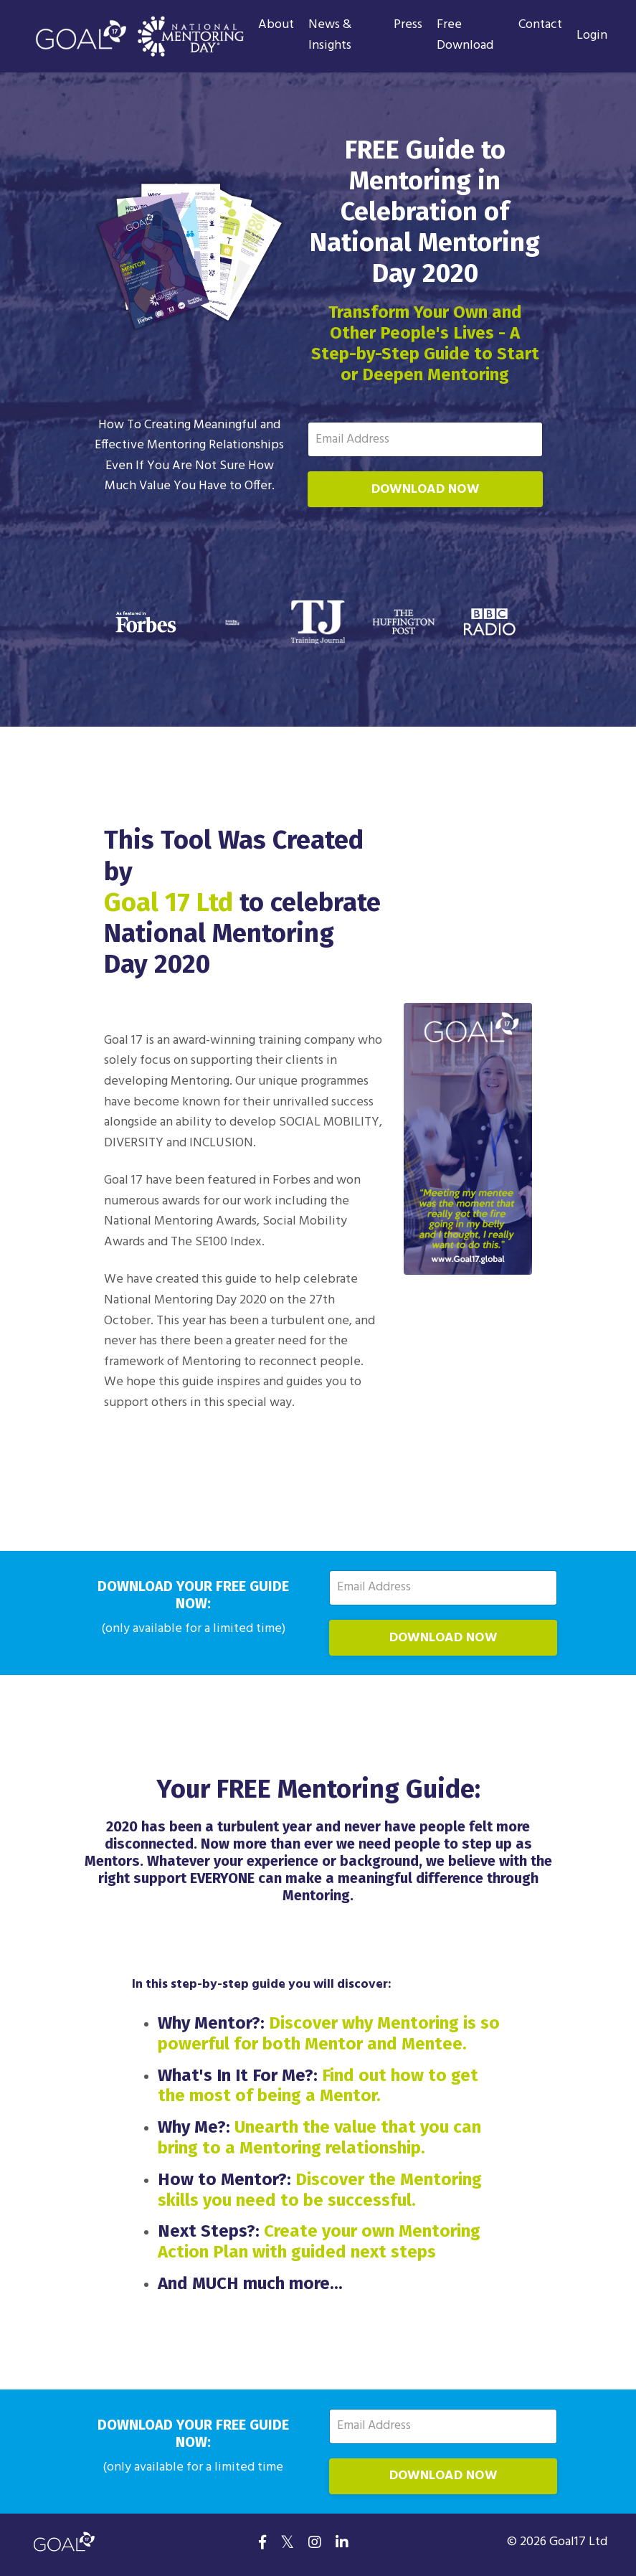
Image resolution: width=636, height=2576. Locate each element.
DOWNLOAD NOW (425, 490)
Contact (540, 25)
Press (408, 25)
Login (591, 35)
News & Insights (329, 35)
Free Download (465, 35)
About (276, 25)
